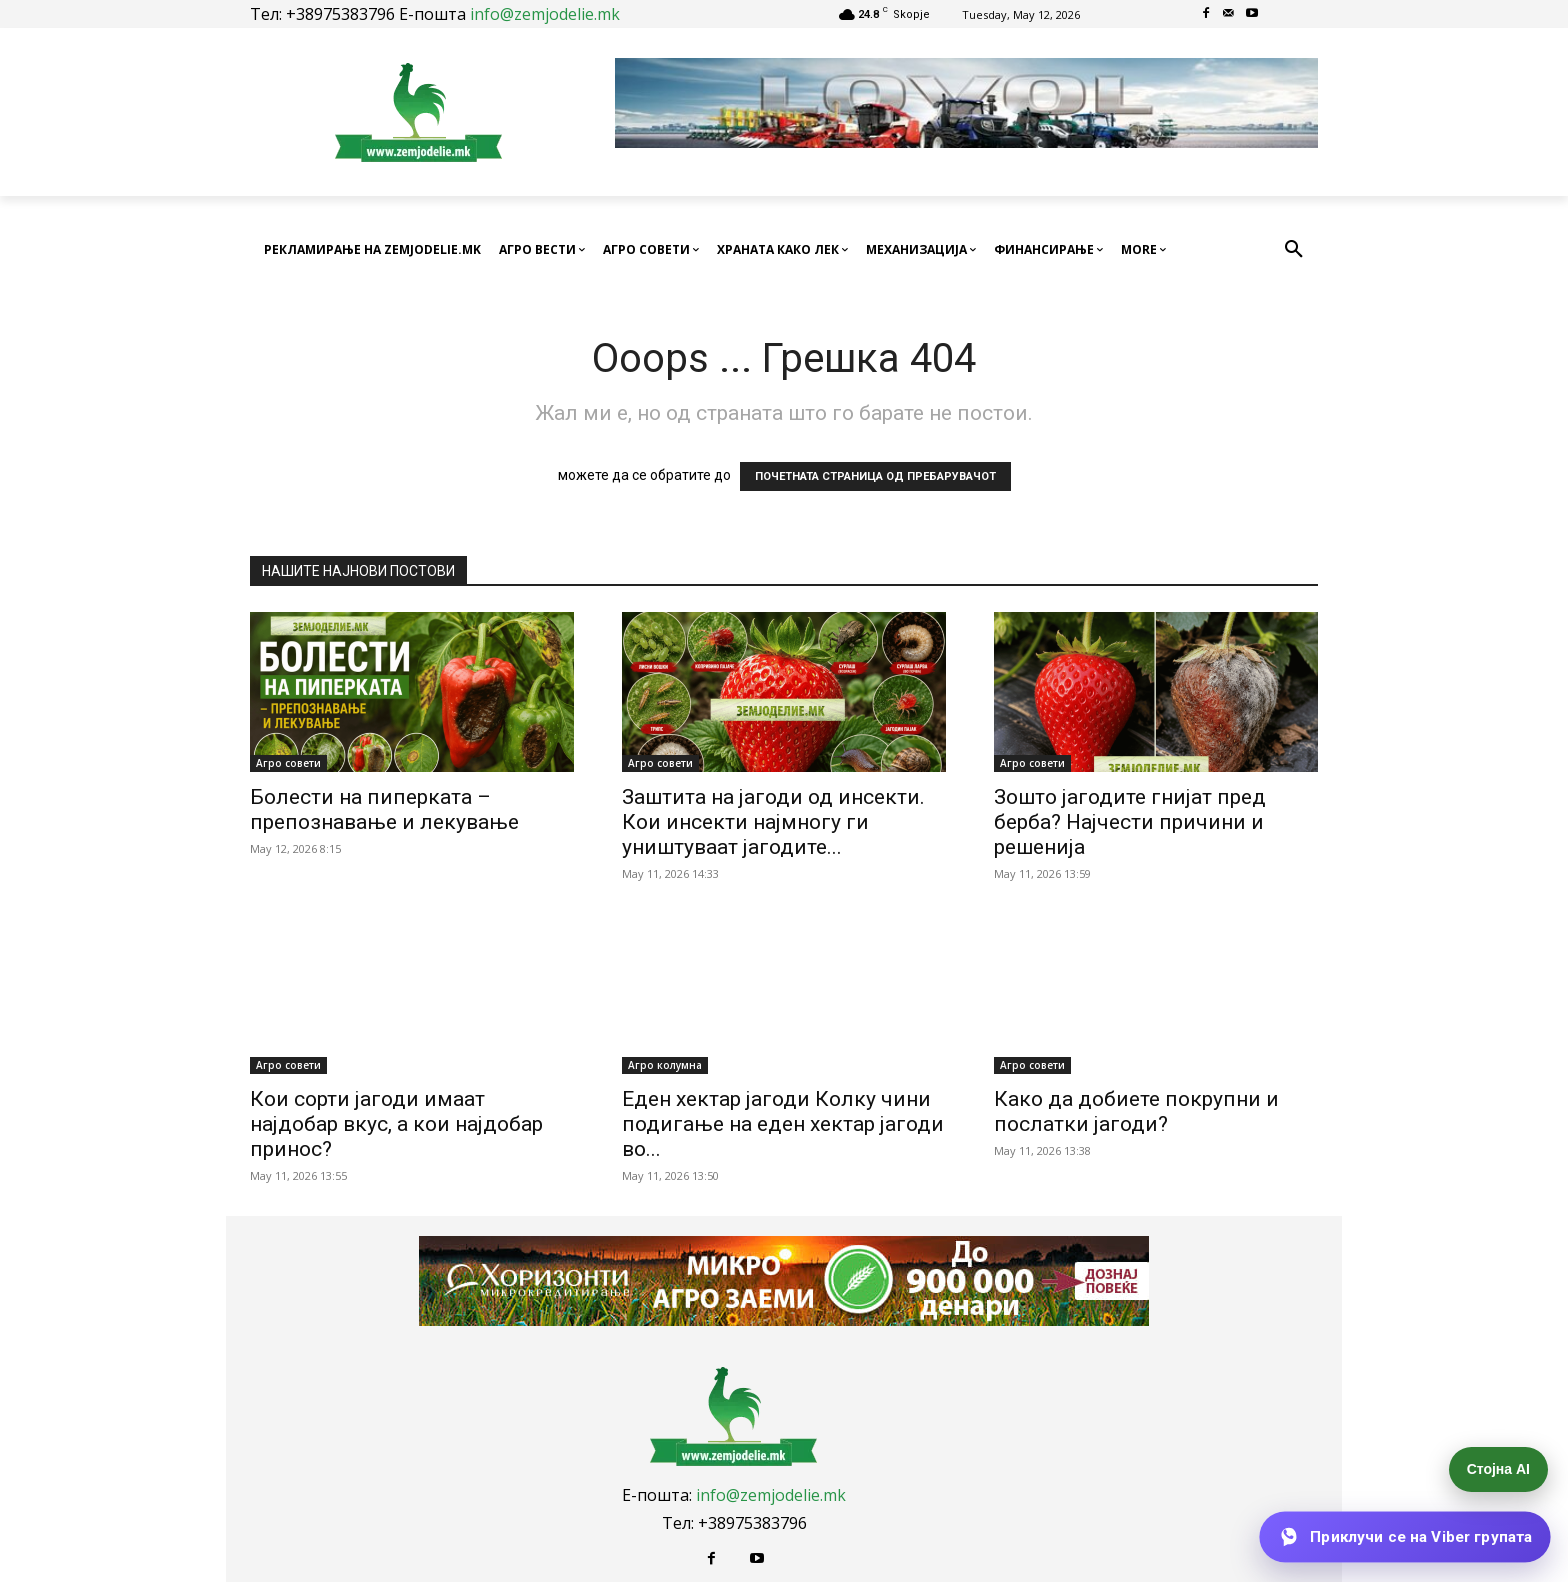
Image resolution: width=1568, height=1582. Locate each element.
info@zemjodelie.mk (545, 14)
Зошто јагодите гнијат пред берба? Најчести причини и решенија (1130, 822)
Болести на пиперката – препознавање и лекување (384, 809)
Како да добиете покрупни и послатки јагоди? (1136, 1111)
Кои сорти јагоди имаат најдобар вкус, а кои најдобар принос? (396, 1124)
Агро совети (288, 763)
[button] (1294, 250)
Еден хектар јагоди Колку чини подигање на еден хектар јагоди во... (783, 1124)
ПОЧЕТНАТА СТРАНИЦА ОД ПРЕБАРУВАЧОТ (875, 476)
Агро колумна (665, 1065)
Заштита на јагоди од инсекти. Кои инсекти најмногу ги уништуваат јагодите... (773, 822)
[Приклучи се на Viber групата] (1405, 1536)
